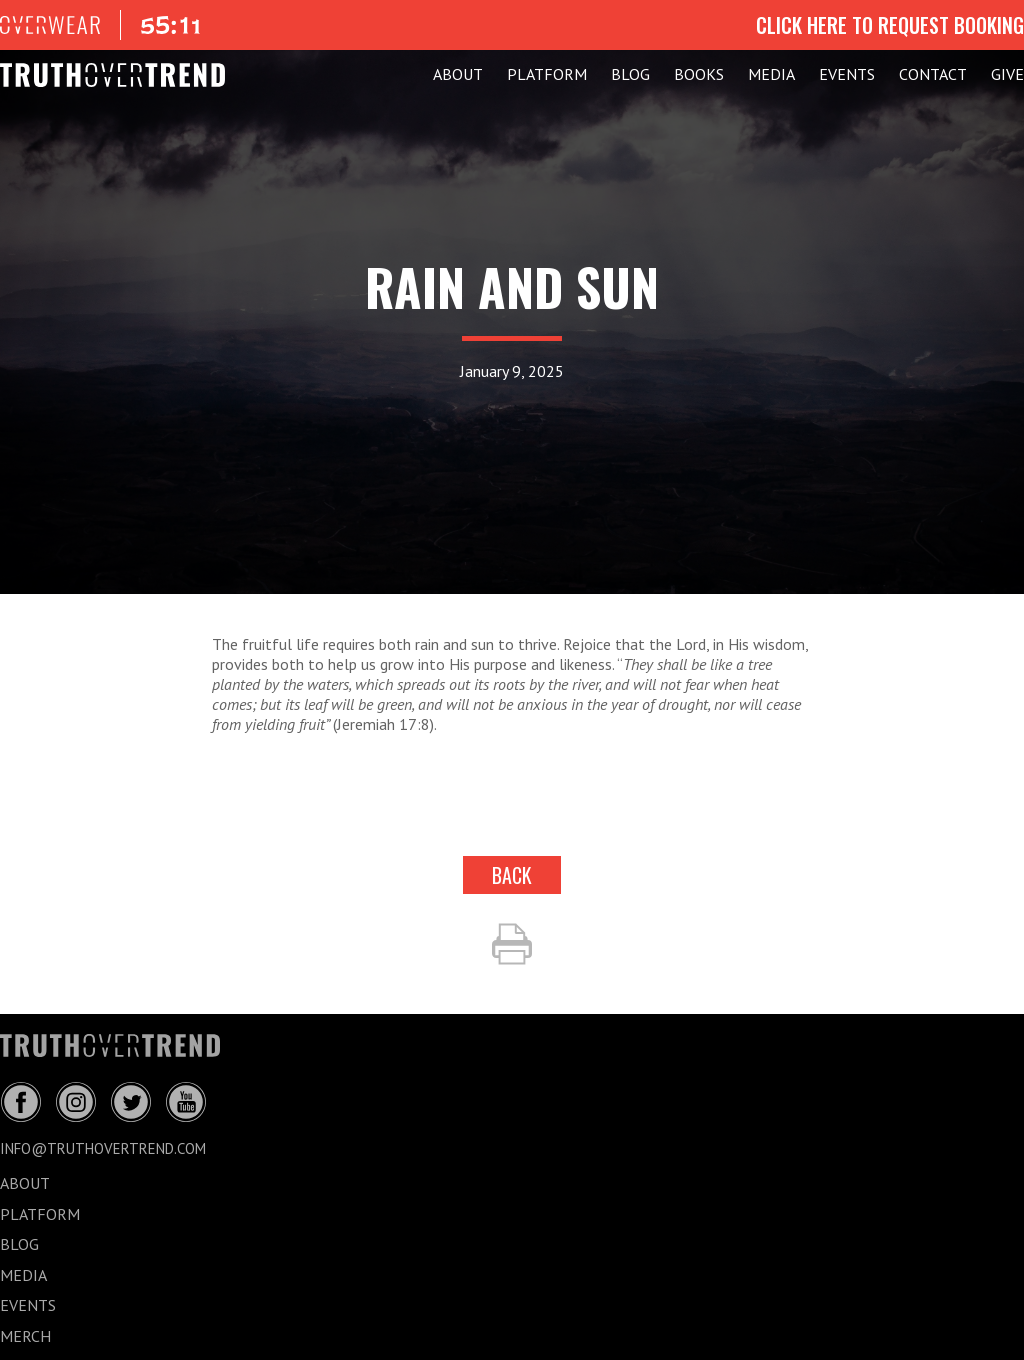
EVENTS (847, 74)
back (512, 875)
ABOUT (458, 74)
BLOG (630, 74)
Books (699, 74)
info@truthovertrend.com (103, 1148)
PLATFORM (547, 74)
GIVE (1007, 74)
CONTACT (933, 74)
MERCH (25, 1336)
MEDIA (771, 74)
